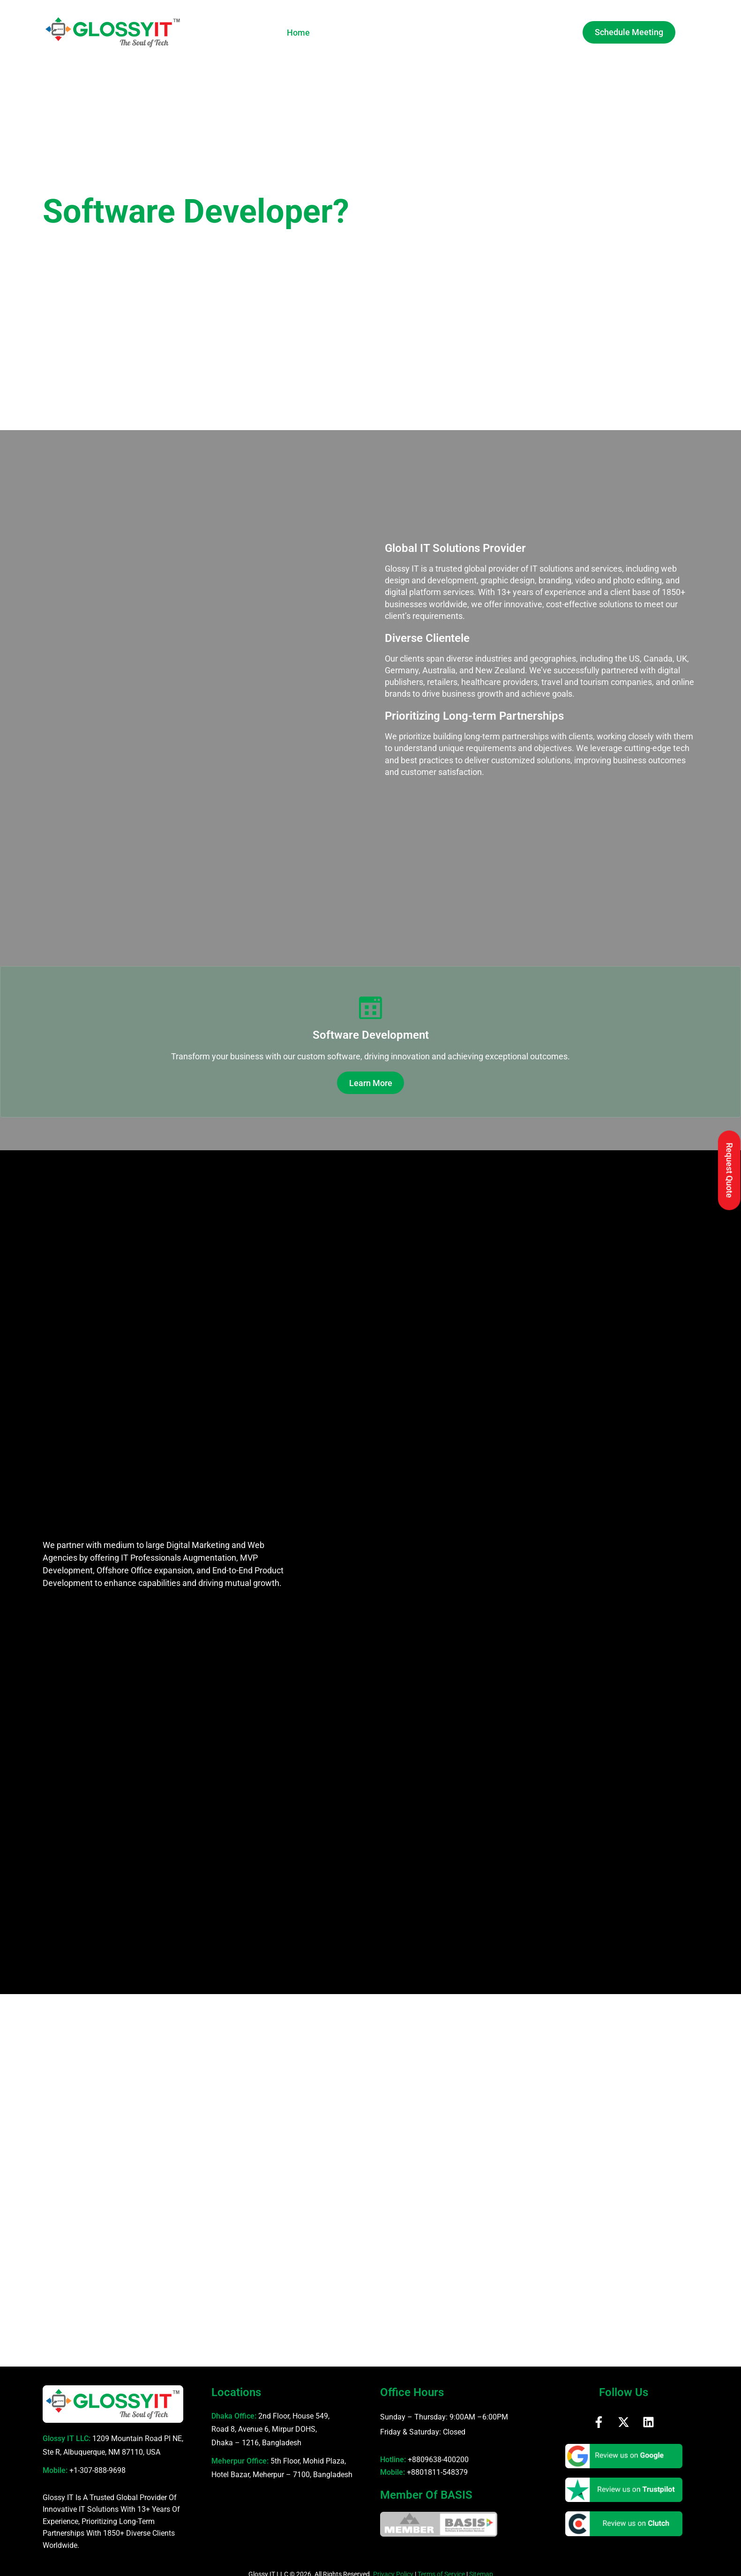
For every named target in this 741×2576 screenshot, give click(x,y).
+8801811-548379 (437, 2464)
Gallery (433, 32)
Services (386, 32)
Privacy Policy (393, 2566)
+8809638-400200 (438, 2452)
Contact (545, 32)
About (336, 32)
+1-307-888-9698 (97, 2462)
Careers (472, 32)
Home (298, 32)
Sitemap (481, 2566)
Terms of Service (441, 2566)
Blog (507, 32)
